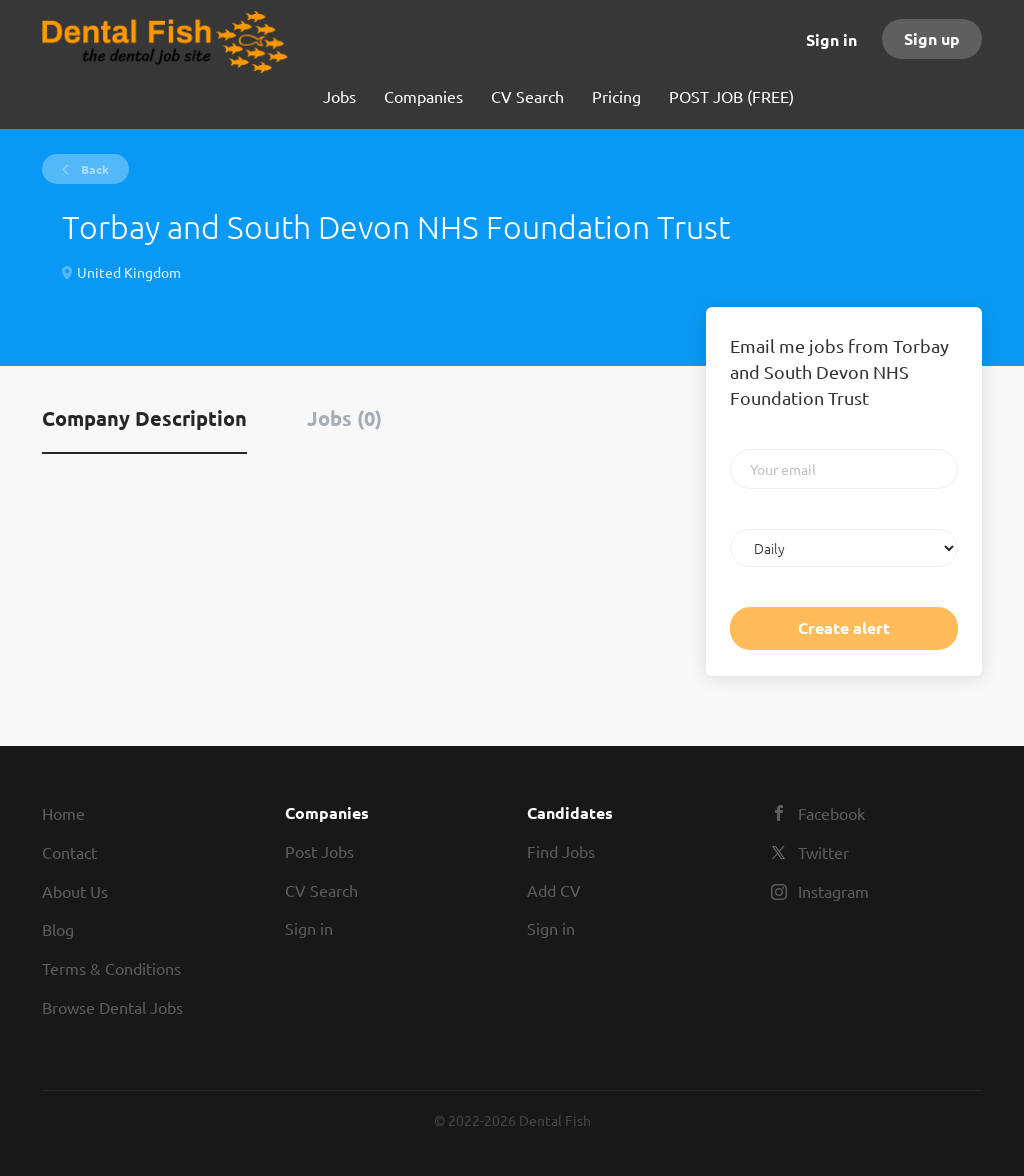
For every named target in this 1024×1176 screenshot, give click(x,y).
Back (93, 169)
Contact (69, 852)
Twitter (823, 852)
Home (63, 813)
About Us (75, 891)
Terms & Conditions (111, 968)
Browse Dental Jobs (112, 1007)
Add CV (554, 890)
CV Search (321, 890)
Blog (58, 929)
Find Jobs (561, 851)
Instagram (833, 891)
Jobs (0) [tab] (344, 418)
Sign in (831, 39)
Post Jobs (319, 851)
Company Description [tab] (144, 418)
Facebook (831, 813)
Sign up (932, 38)
